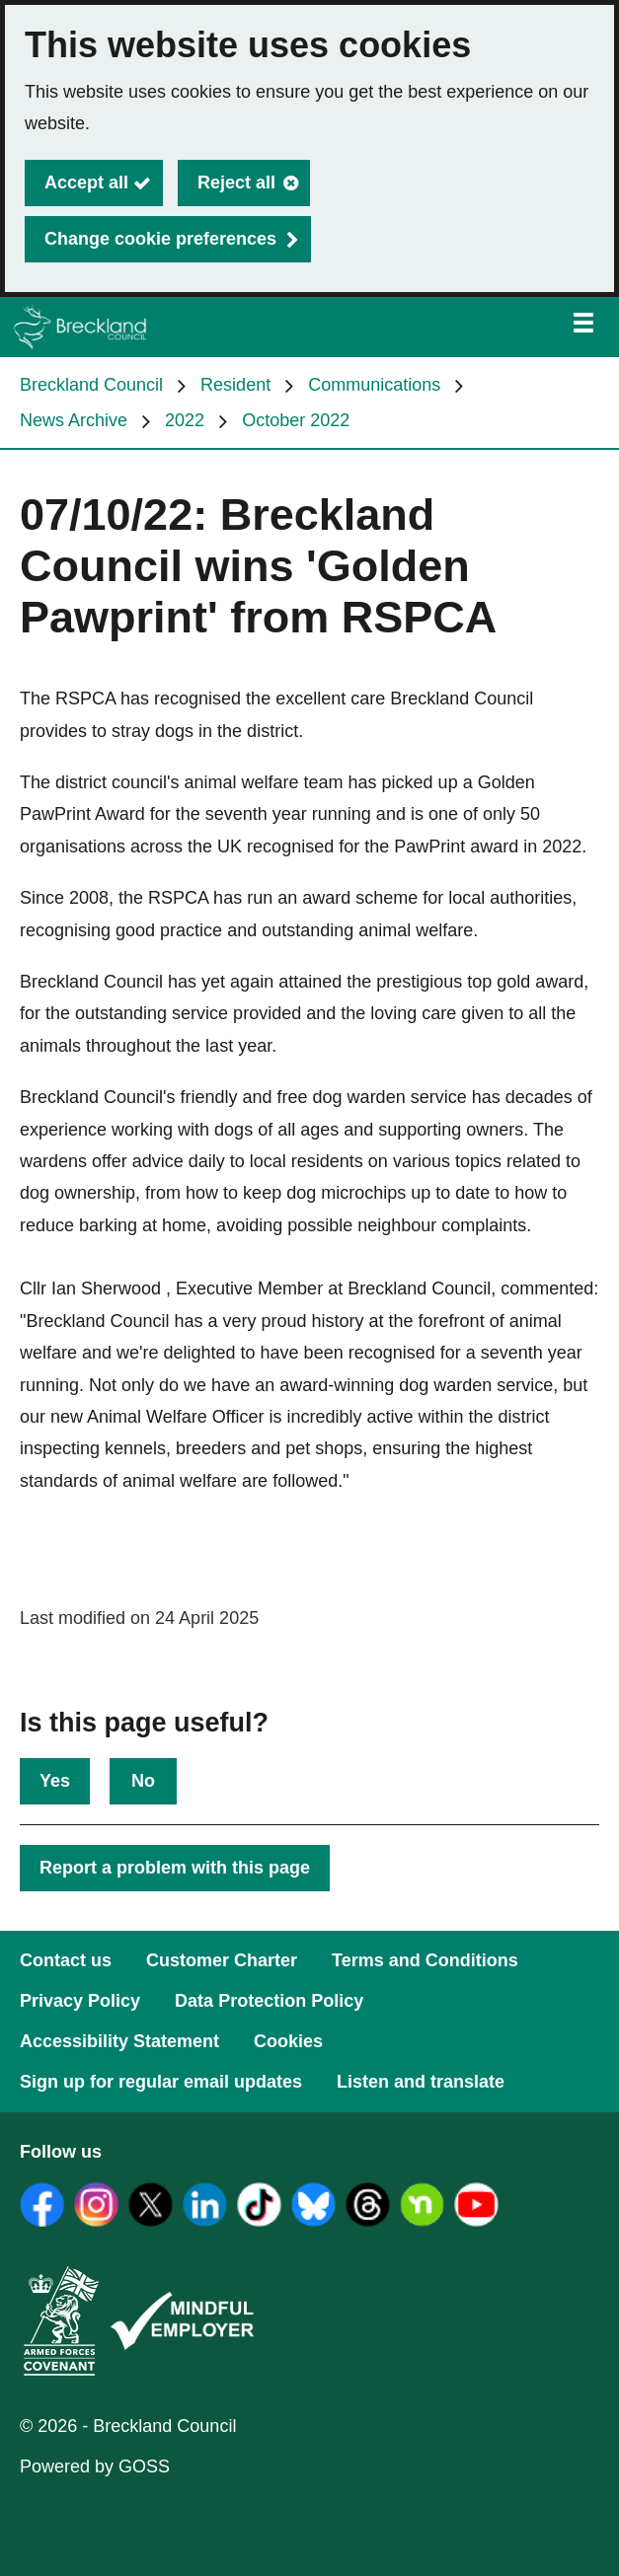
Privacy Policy (80, 2001)
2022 (184, 420)
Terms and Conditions (425, 1960)
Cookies (288, 2041)
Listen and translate (420, 2082)
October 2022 (295, 420)
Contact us (66, 1960)
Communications (374, 385)
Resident (235, 385)
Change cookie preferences (160, 239)
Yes (54, 1781)
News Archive (73, 420)
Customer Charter (221, 1960)
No (143, 1781)
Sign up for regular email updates (161, 2082)
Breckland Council (91, 385)
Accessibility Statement (119, 2041)
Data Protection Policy (269, 2001)
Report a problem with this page (174, 1867)
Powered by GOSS (95, 2466)
